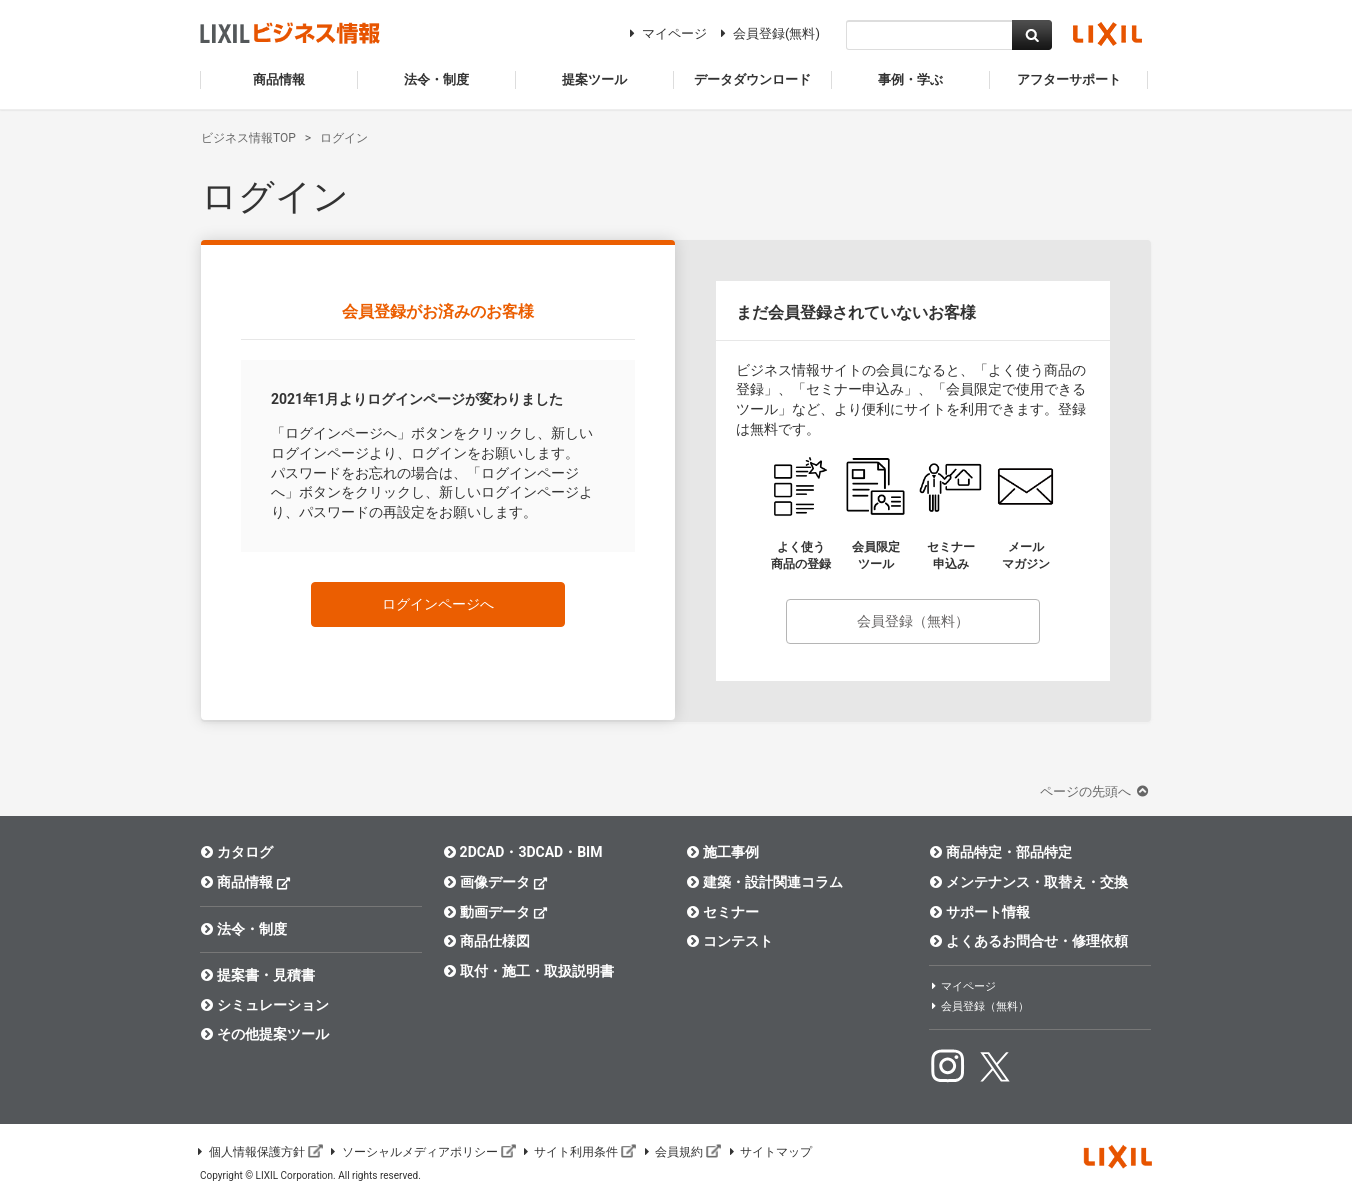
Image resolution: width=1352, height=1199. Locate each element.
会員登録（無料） (913, 621)
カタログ (236, 852)
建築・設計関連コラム (764, 882)
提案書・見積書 (257, 975)
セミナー (722, 912)
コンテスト (729, 941)
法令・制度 (243, 929)
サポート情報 (979, 912)
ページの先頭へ (1096, 791)
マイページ (665, 33)
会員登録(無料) (767, 33)
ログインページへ (438, 604)
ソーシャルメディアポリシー (422, 1152)
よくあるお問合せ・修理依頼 (1028, 941)
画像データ (495, 881)
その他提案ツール (264, 1034)
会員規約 (681, 1152)
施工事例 (722, 852)
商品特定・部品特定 (1000, 852)
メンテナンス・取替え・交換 (1028, 882)
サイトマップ (769, 1152)
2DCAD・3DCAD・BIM (522, 852)
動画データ (495, 911)
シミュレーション (264, 1005)
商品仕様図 (486, 941)
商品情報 (245, 881)
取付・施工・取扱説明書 (528, 971)
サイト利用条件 (579, 1152)
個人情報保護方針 (259, 1152)
